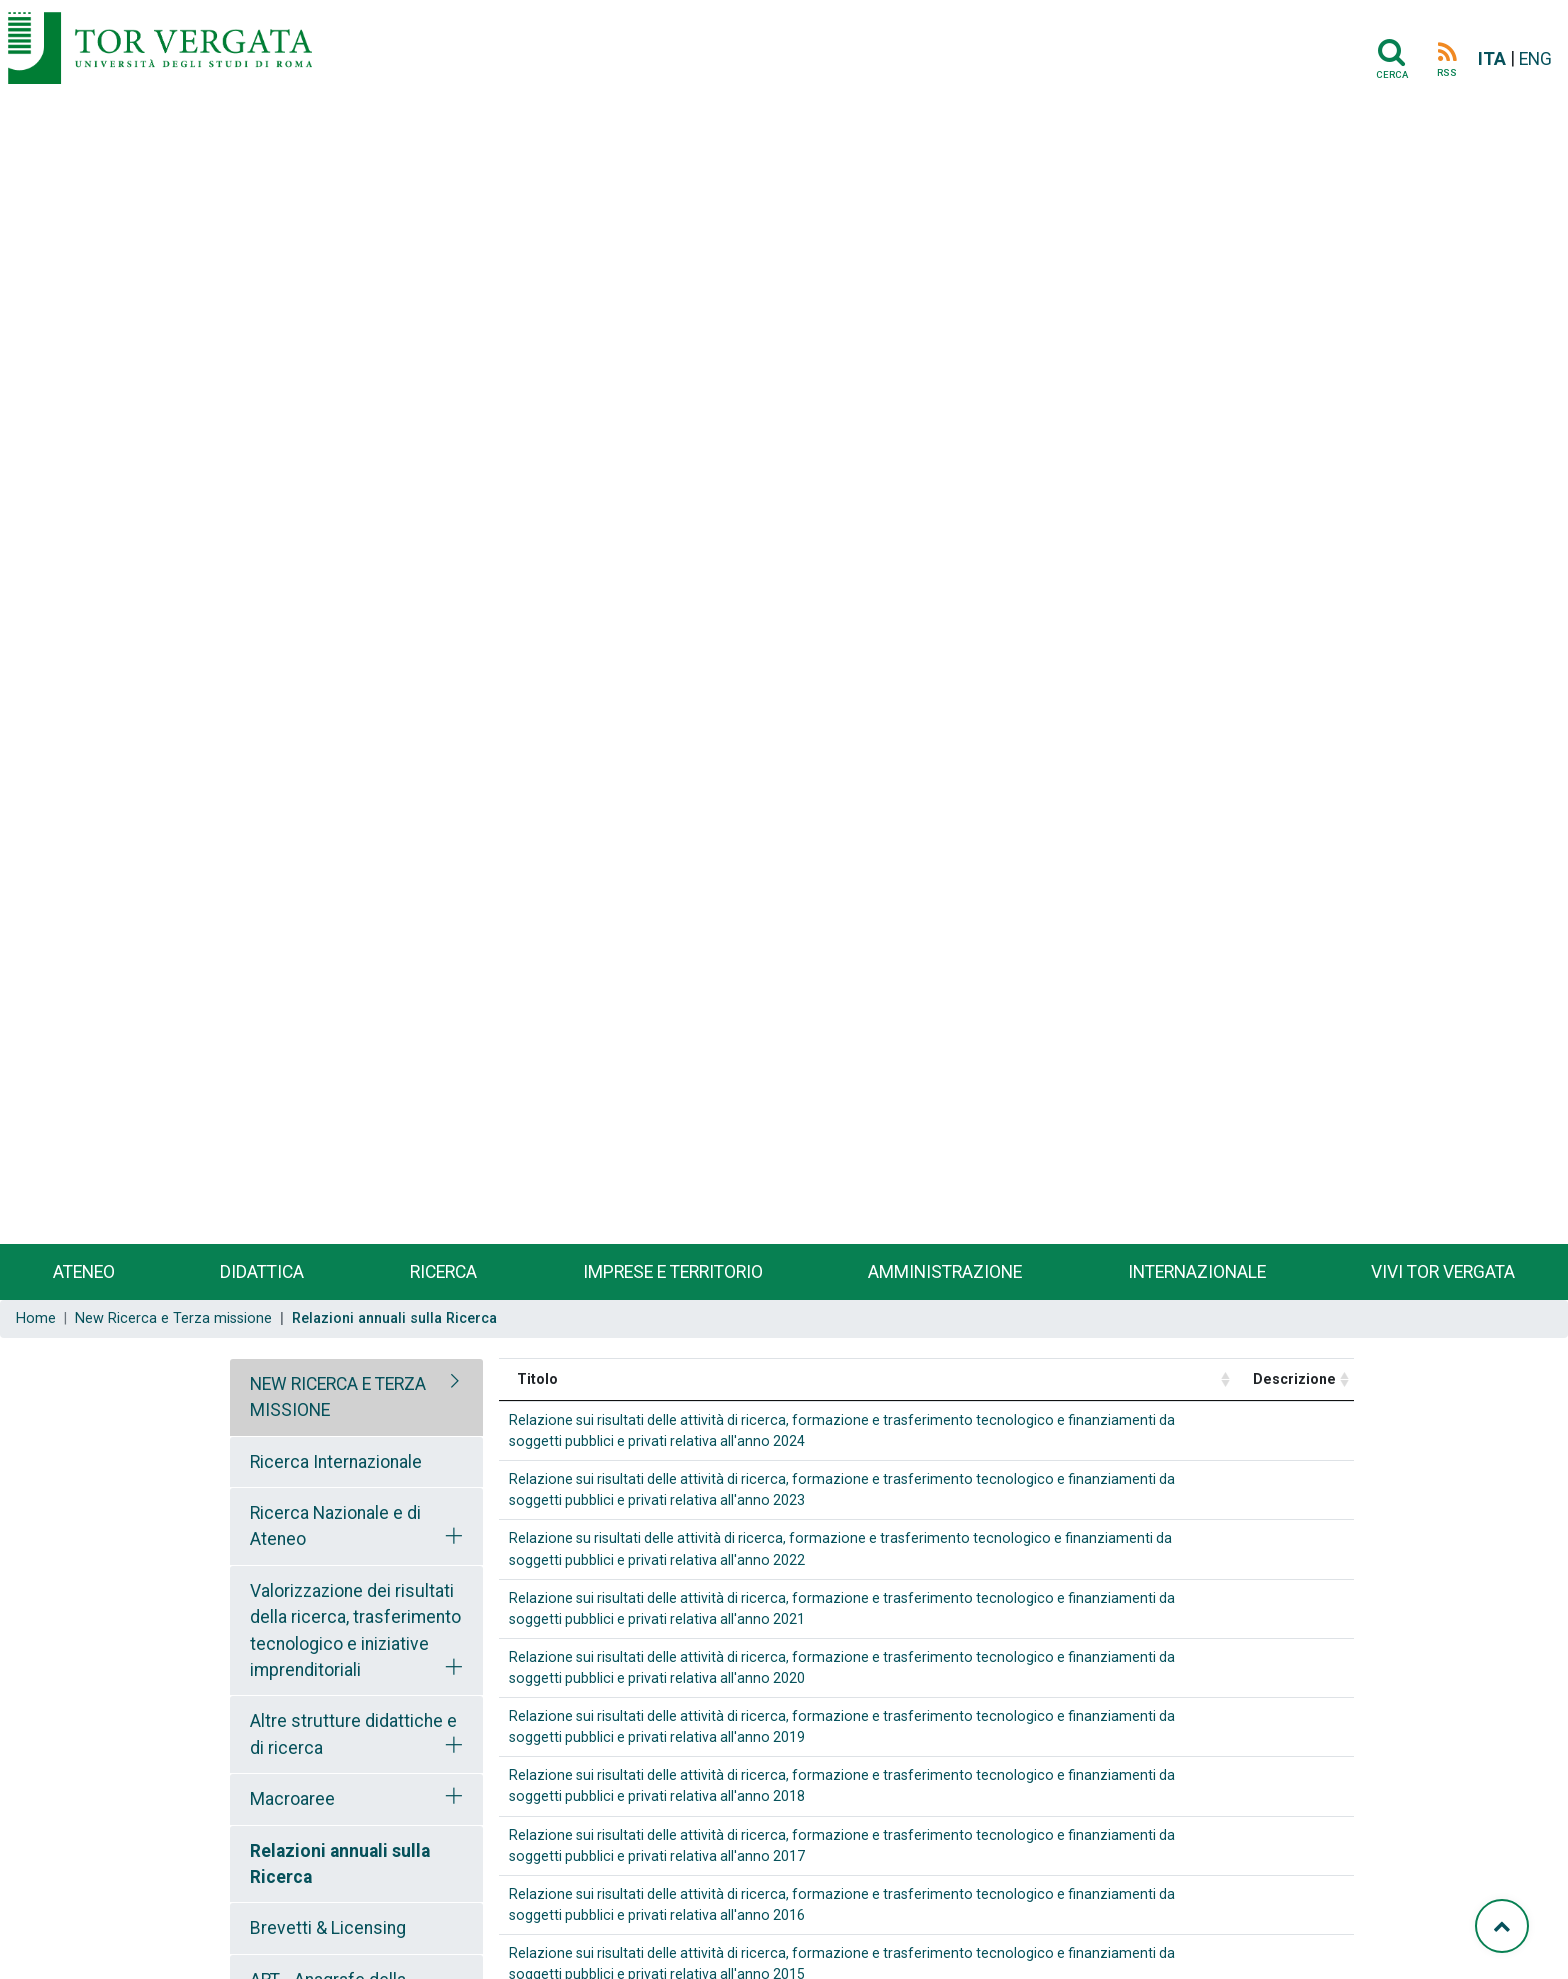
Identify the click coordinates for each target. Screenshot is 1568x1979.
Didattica (262, 1272)
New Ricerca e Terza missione (173, 1318)
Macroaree (292, 1799)
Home (36, 1318)
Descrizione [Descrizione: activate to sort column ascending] (1294, 1379)
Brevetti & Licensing (328, 1928)
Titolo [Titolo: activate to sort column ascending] (537, 1379)
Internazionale (1197, 1272)
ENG (1535, 59)
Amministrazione (945, 1272)
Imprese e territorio (673, 1272)
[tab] (356, 1397)
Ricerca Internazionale (336, 1462)
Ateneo (84, 1272)
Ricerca (443, 1272)
